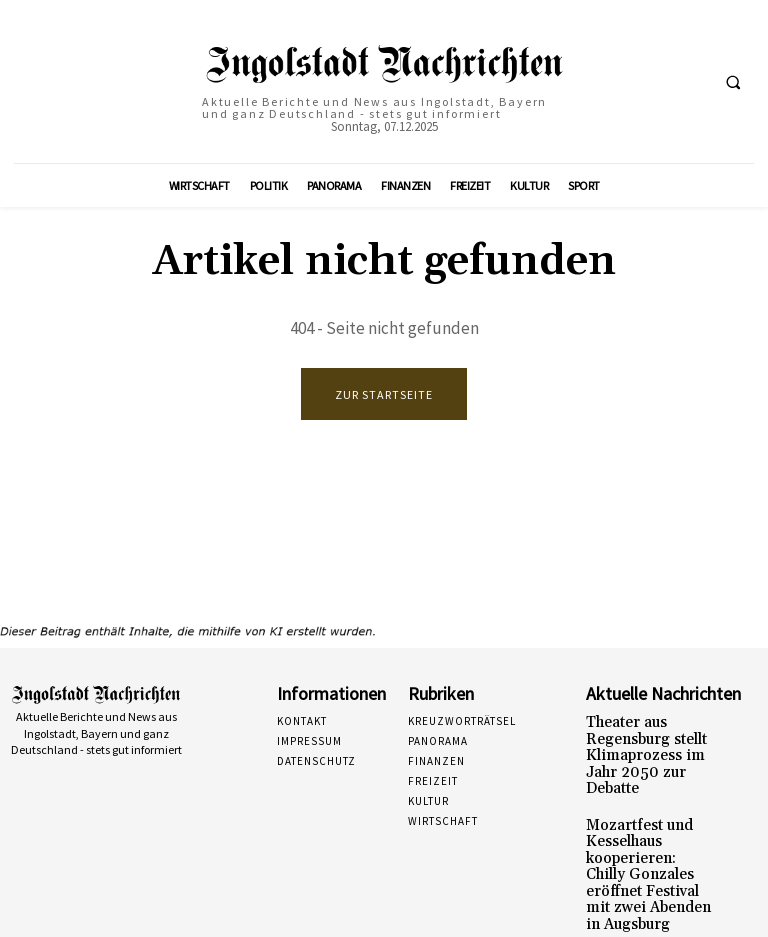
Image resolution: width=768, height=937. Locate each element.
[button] (733, 82)
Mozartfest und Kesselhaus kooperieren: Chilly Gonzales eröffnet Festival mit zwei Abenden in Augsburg (647, 829)
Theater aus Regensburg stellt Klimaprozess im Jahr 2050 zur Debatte (649, 743)
